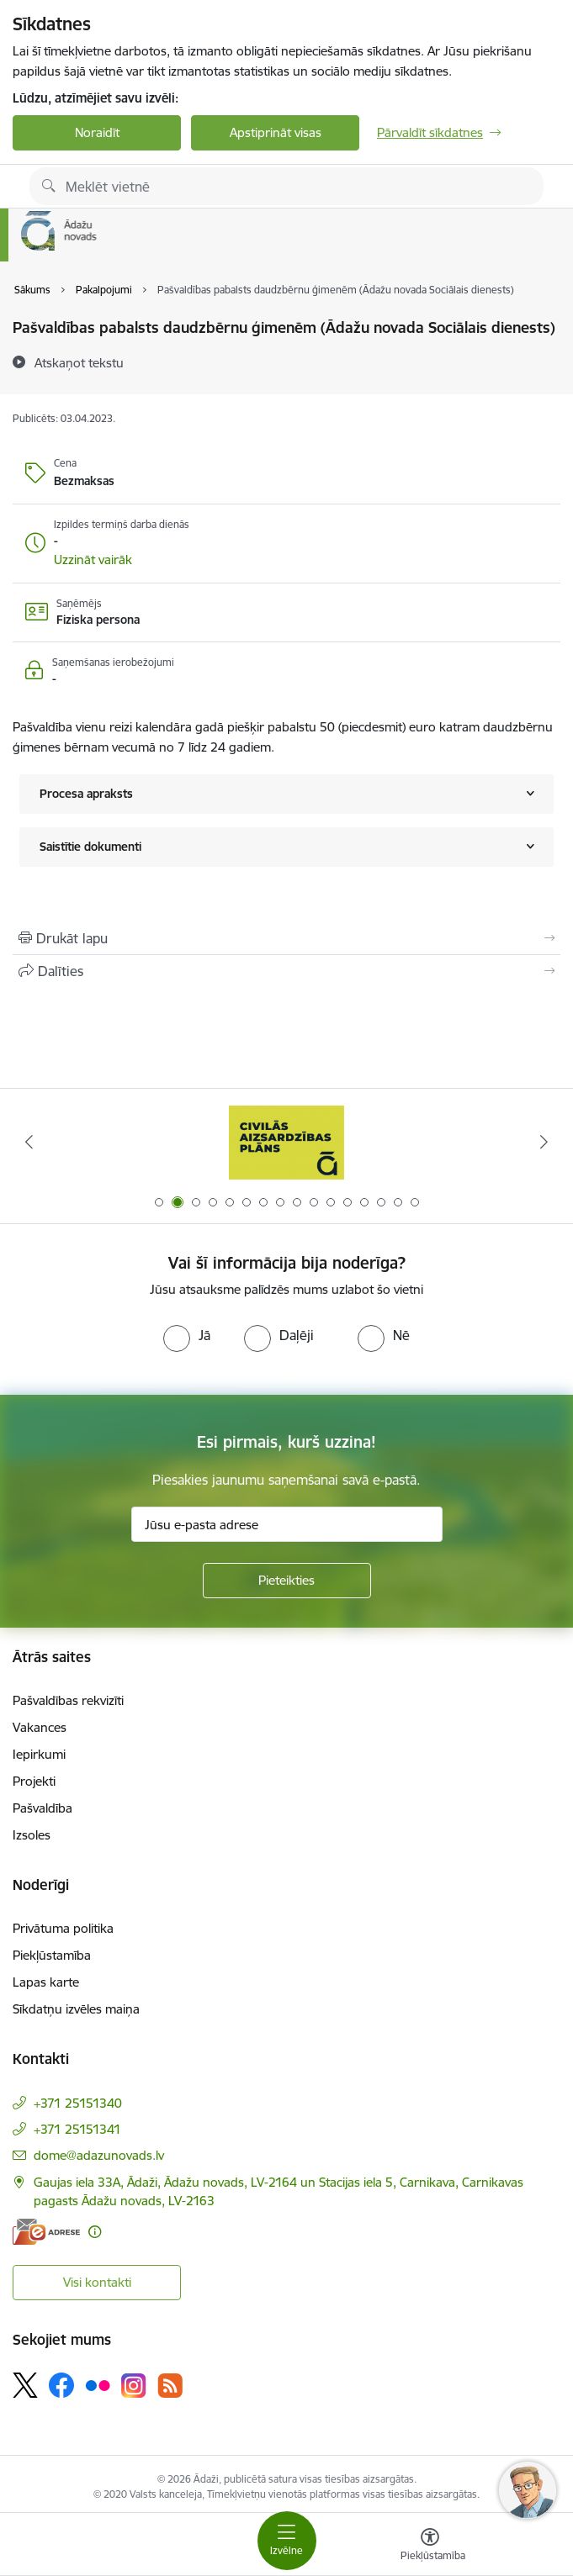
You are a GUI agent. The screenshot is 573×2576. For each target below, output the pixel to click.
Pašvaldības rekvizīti (68, 1700)
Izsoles (31, 1835)
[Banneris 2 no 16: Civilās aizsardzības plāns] (286, 1142)
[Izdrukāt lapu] (286, 938)
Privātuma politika (63, 1928)
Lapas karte (46, 1982)
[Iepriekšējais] (28, 1142)
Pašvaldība (42, 1808)
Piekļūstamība (52, 1955)
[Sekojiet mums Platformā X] (25, 2385)
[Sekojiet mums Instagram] (133, 2385)
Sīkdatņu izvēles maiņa (76, 2009)
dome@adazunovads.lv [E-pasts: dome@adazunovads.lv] (99, 2155)
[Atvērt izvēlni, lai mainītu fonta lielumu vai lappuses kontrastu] (430, 2546)
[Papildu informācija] (94, 2231)
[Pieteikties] (287, 1580)
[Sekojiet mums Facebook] (61, 2385)
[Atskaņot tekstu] (79, 362)
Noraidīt (97, 132)
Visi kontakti (97, 2282)
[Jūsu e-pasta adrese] (287, 1524)
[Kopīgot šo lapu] (286, 971)
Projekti (34, 1781)
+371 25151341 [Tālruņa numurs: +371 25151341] (77, 2129)
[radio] (186, 1335)
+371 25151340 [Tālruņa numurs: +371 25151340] (78, 2103)
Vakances (39, 1727)
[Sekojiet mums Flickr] (97, 2384)
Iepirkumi (39, 1754)
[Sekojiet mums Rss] (170, 2385)
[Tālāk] (544, 1142)
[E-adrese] (46, 2232)
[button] (93, 560)
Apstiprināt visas (275, 132)
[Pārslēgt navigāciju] (286, 2540)
